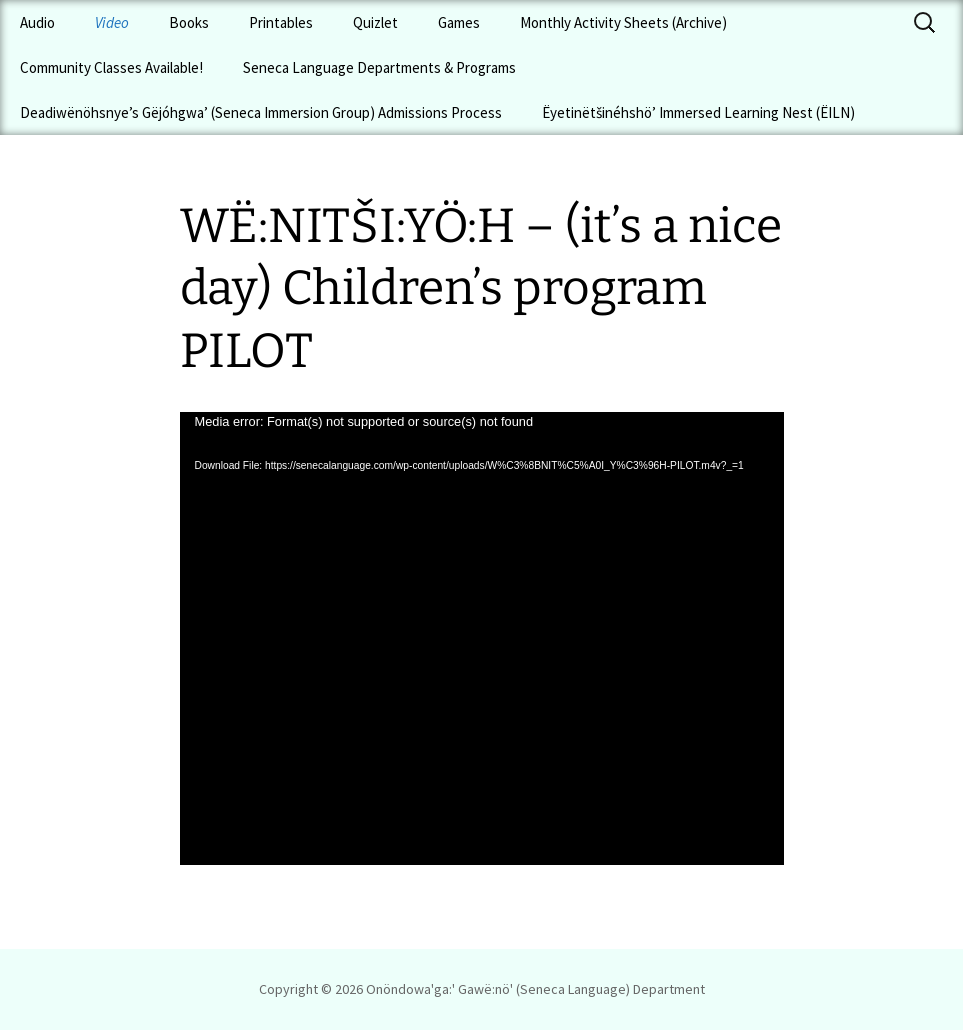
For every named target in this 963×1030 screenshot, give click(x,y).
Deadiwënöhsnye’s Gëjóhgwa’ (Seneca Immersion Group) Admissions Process (261, 112)
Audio (37, 22)
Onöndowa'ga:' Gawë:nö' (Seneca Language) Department (535, 989)
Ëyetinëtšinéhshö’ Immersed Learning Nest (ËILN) (698, 112)
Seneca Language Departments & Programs (379, 67)
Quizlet (375, 22)
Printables (281, 22)
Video (112, 22)
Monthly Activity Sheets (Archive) (623, 22)
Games (459, 22)
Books (189, 22)
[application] (482, 638)
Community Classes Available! (111, 67)
